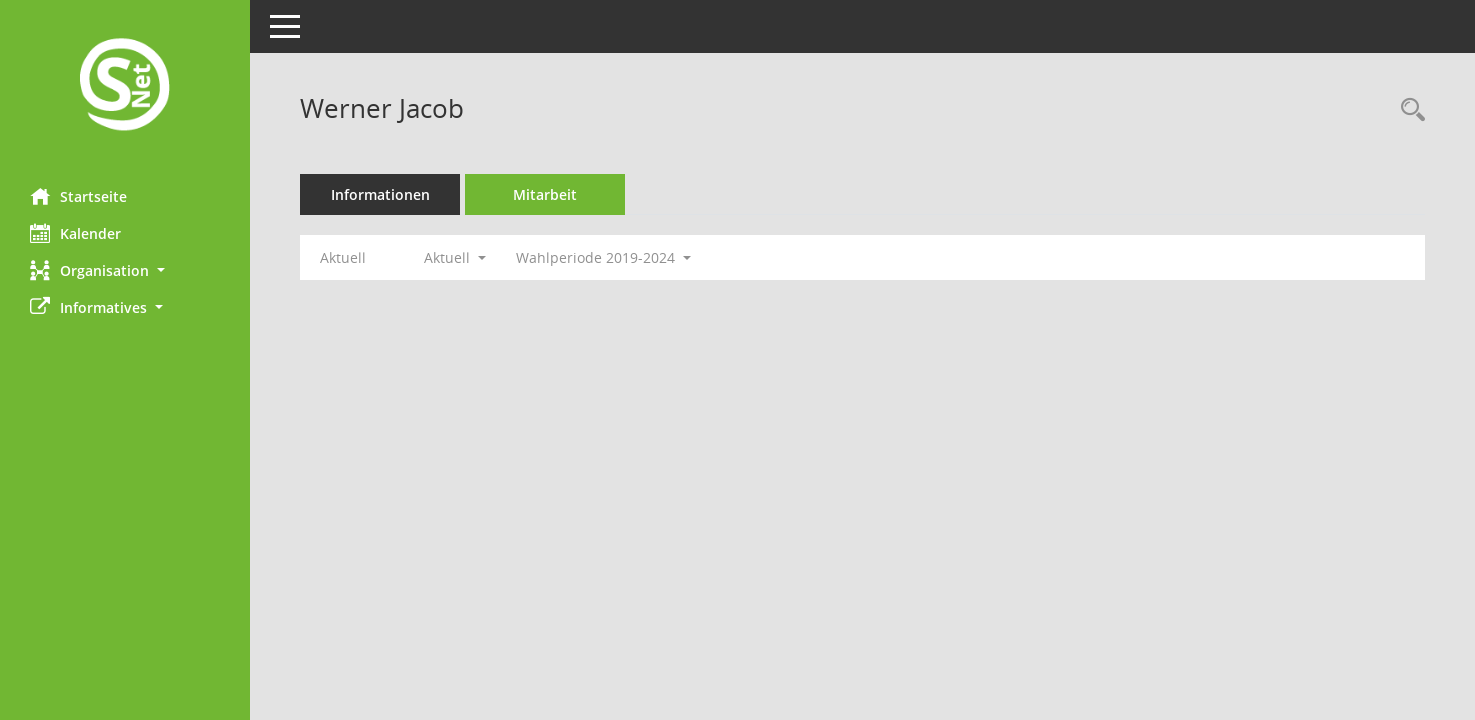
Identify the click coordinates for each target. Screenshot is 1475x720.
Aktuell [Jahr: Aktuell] (343, 257)
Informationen (380, 194)
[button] (125, 270)
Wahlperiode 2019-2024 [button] (603, 257)
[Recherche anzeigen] (1408, 110)
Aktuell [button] (455, 257)
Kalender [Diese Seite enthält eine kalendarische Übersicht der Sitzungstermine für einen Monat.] (75, 233)
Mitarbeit (545, 194)
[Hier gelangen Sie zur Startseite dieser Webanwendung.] (125, 86)
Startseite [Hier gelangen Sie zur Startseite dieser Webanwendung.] (78, 196)
